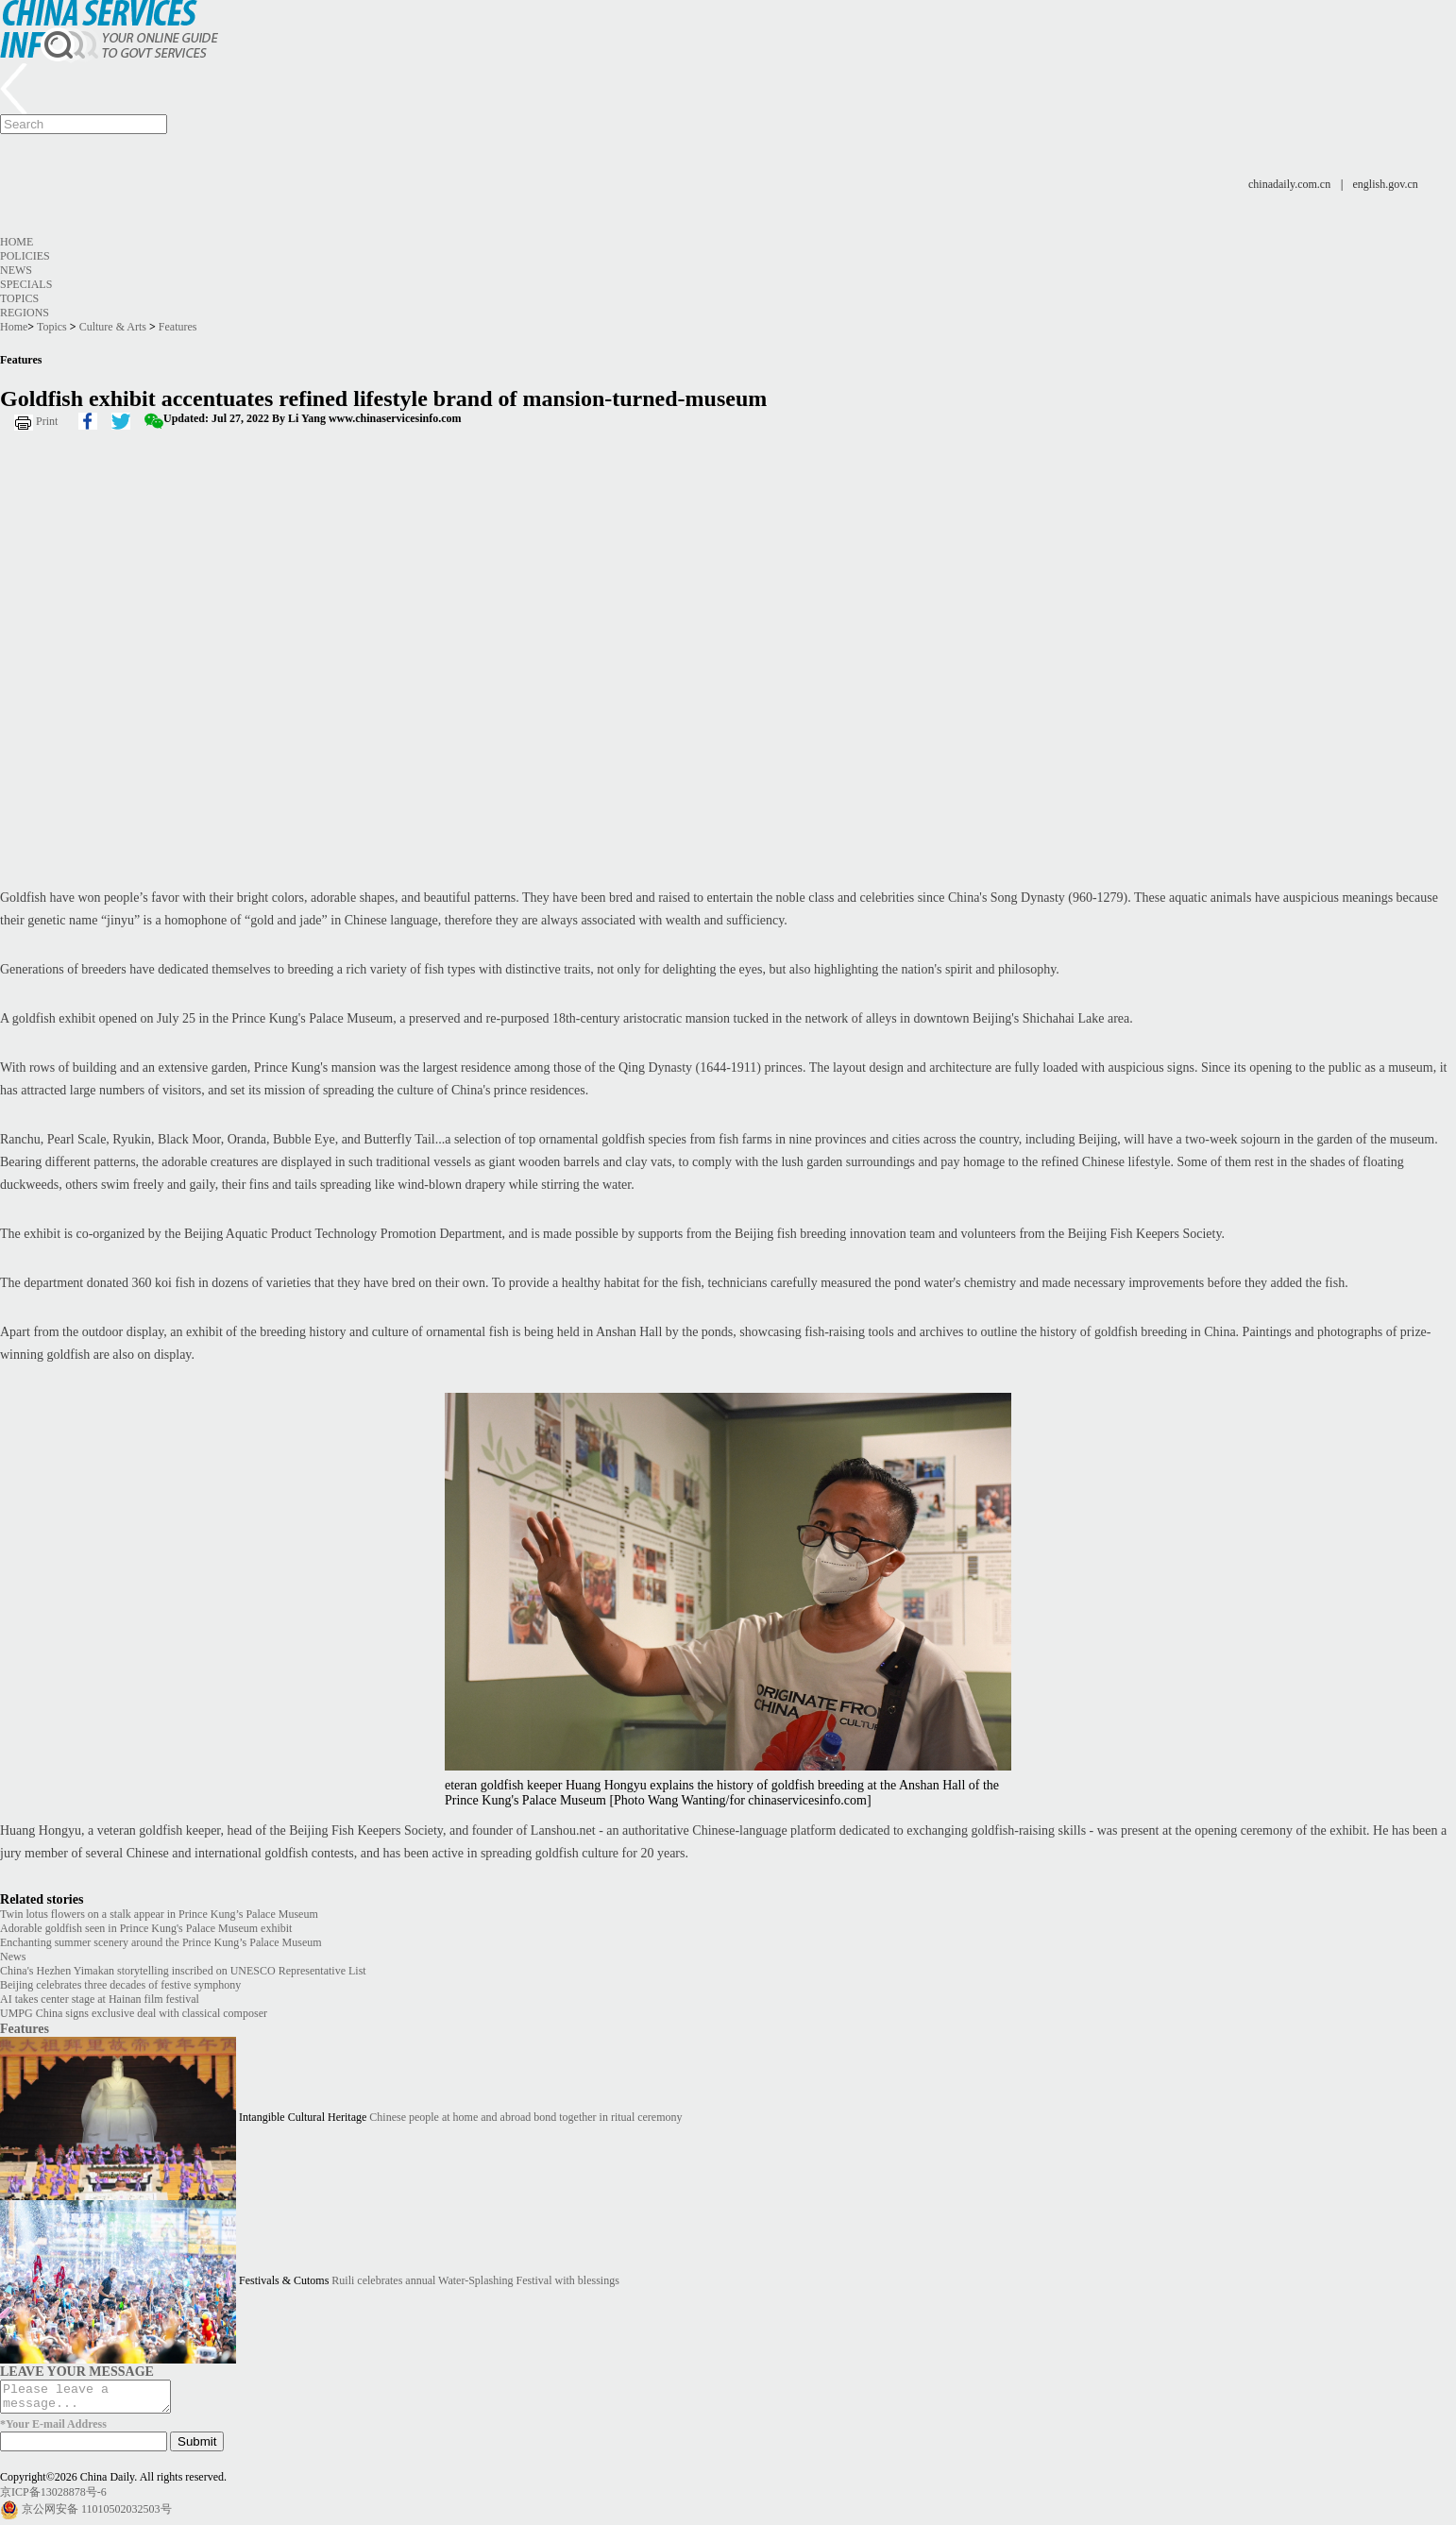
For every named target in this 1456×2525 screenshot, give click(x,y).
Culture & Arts (112, 326)
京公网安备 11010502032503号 (97, 2514)
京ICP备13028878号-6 (53, 2497)
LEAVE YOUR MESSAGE (77, 2371)
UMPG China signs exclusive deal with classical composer (133, 2013)
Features (178, 326)
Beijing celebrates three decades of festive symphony (120, 1984)
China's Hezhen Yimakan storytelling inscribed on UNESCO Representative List (183, 1970)
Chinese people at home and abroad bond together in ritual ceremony (525, 2117)
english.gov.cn (1385, 184)
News (16, 270)
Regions (24, 312)
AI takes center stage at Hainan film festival (99, 1999)
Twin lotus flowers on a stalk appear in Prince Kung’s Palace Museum (159, 1914)
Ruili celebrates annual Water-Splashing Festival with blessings (475, 2280)
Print (47, 421)
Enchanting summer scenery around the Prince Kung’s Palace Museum (161, 1942)
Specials (26, 284)
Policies (25, 256)
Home (16, 241)
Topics (19, 298)
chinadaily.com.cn (1289, 184)
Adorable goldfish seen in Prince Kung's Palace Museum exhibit (146, 1928)
